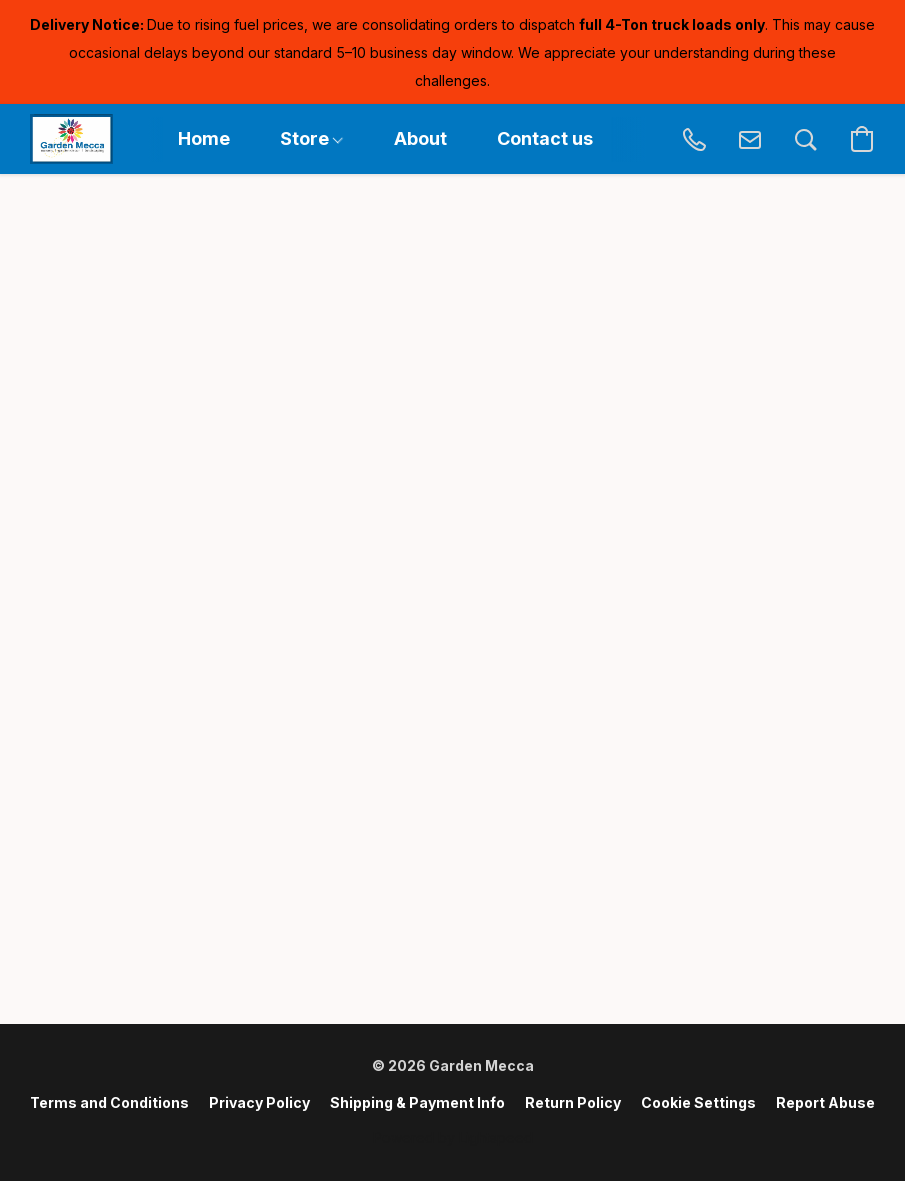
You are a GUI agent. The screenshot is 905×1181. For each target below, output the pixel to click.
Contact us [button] (545, 138)
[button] (71, 139)
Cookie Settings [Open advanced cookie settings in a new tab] (698, 1102)
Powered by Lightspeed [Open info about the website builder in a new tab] (453, 1137)
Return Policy (573, 1102)
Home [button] (204, 138)
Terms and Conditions (109, 1102)
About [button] (420, 138)
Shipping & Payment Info (417, 1102)
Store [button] (311, 138)
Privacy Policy (259, 1102)
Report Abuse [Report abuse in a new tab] (825, 1102)
